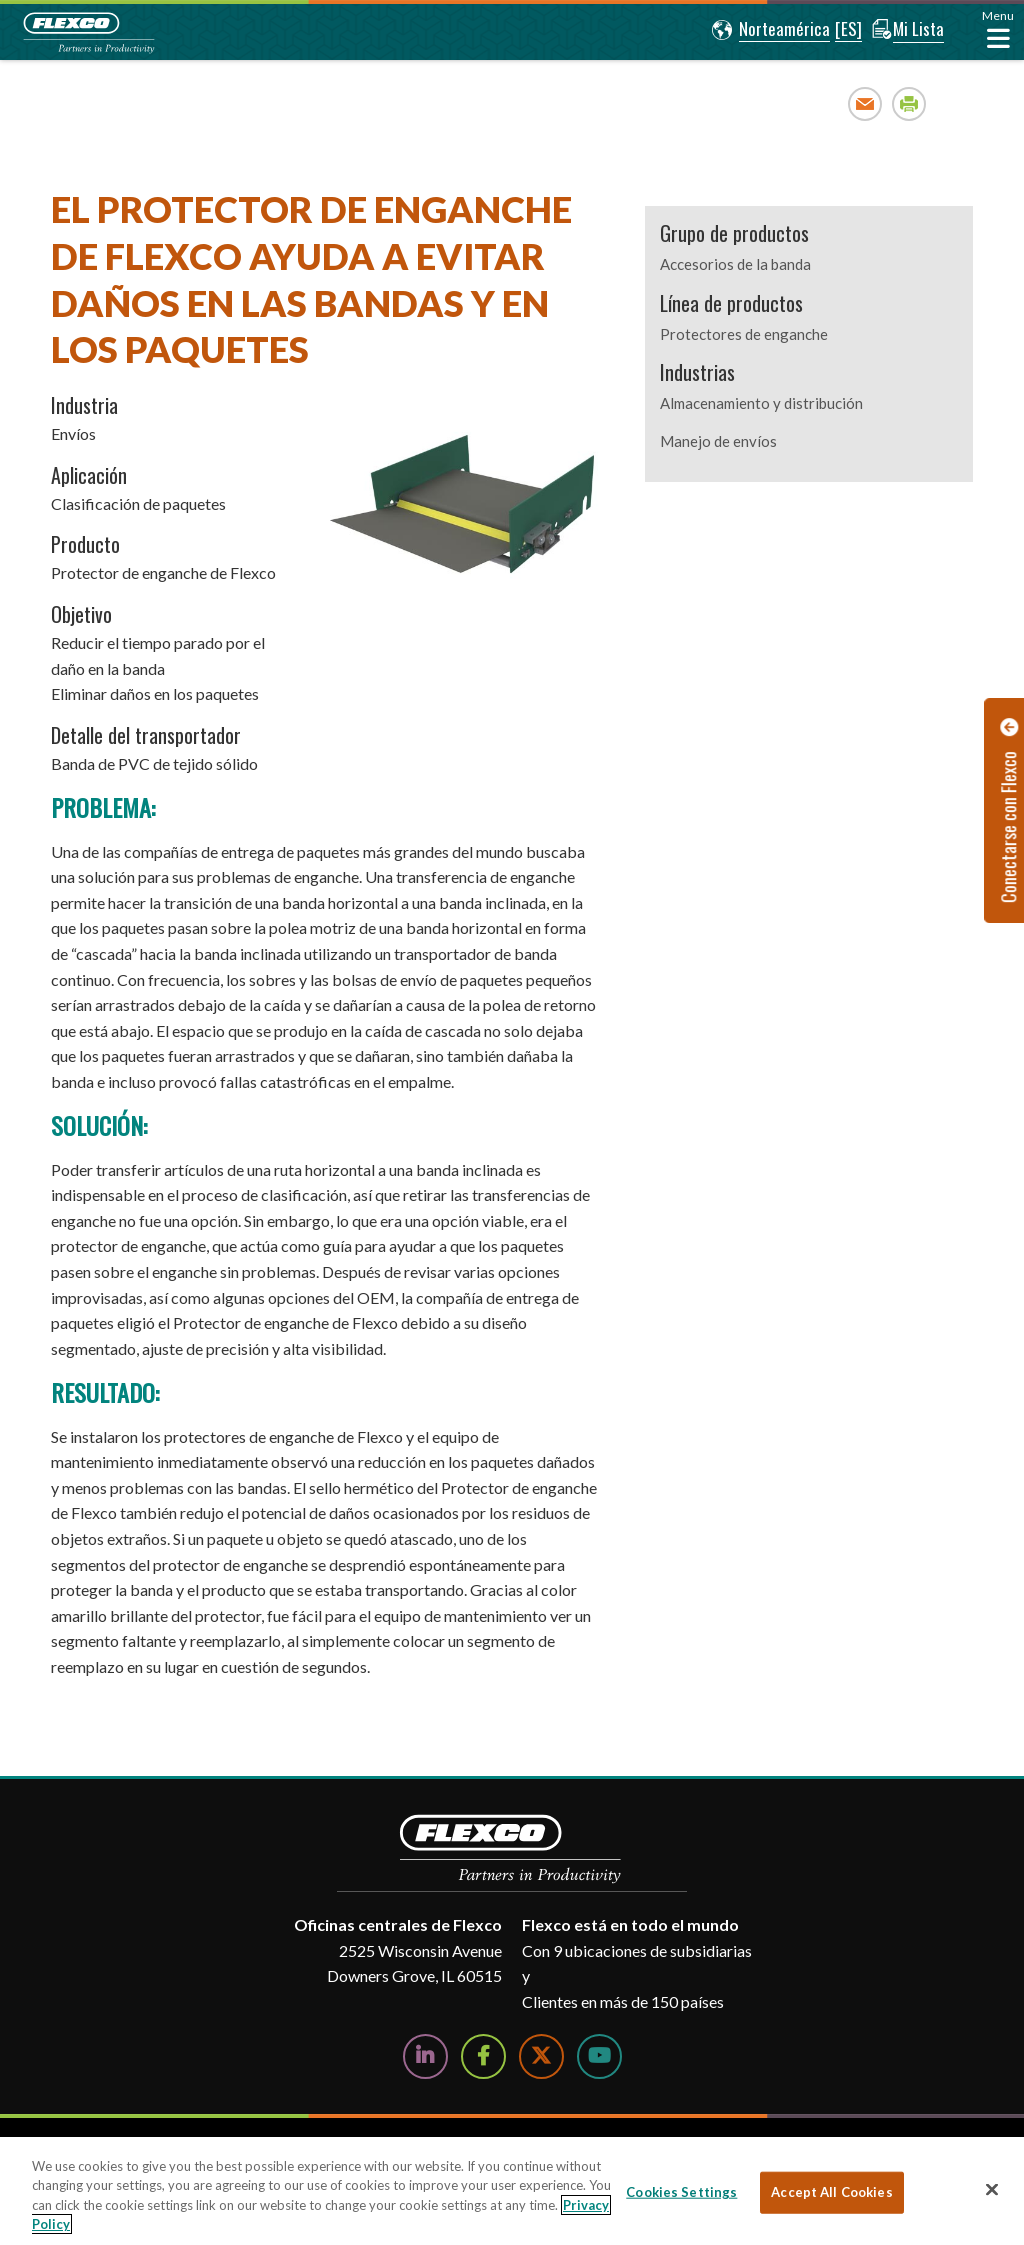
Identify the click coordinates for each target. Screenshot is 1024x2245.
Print (909, 103)
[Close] (992, 2189)
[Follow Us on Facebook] (483, 2056)
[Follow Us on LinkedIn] (425, 2056)
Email (865, 103)
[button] (767, 30)
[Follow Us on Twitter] (541, 2056)
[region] (512, 2191)
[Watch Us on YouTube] (599, 2056)
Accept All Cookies (831, 2192)
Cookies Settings (681, 2192)
